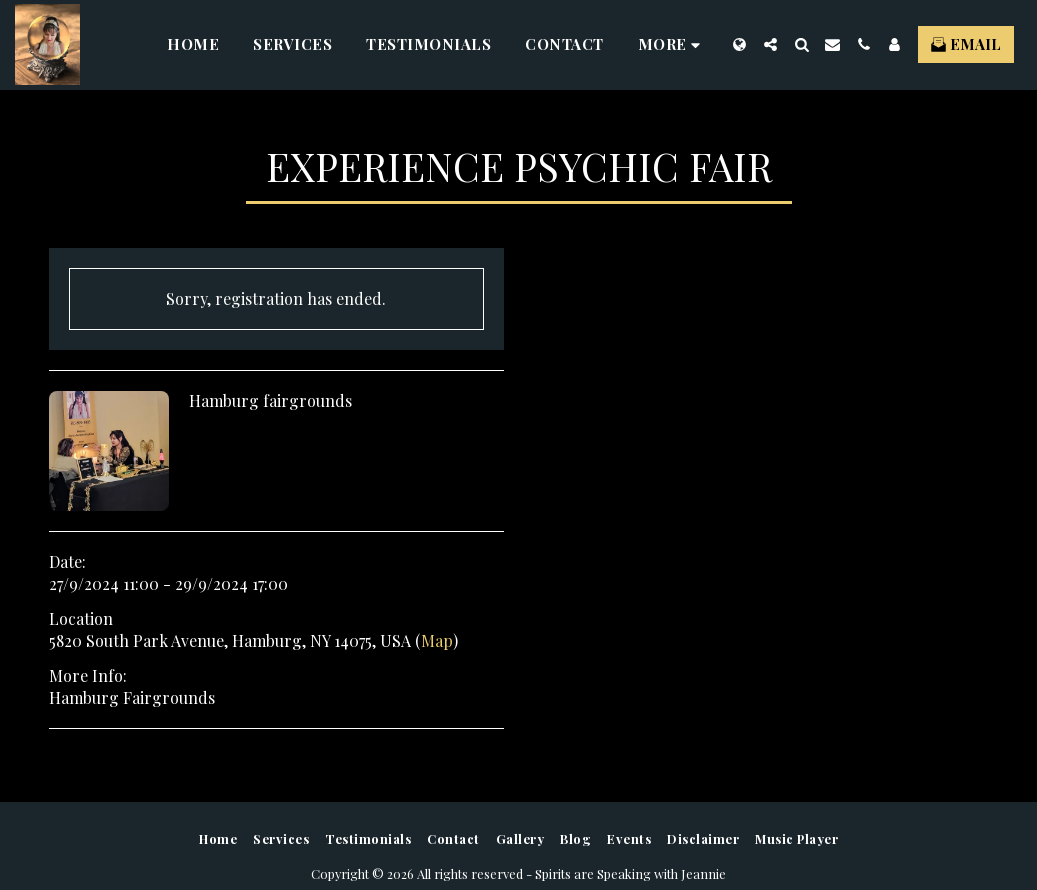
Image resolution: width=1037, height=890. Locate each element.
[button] (770, 44)
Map (437, 640)
